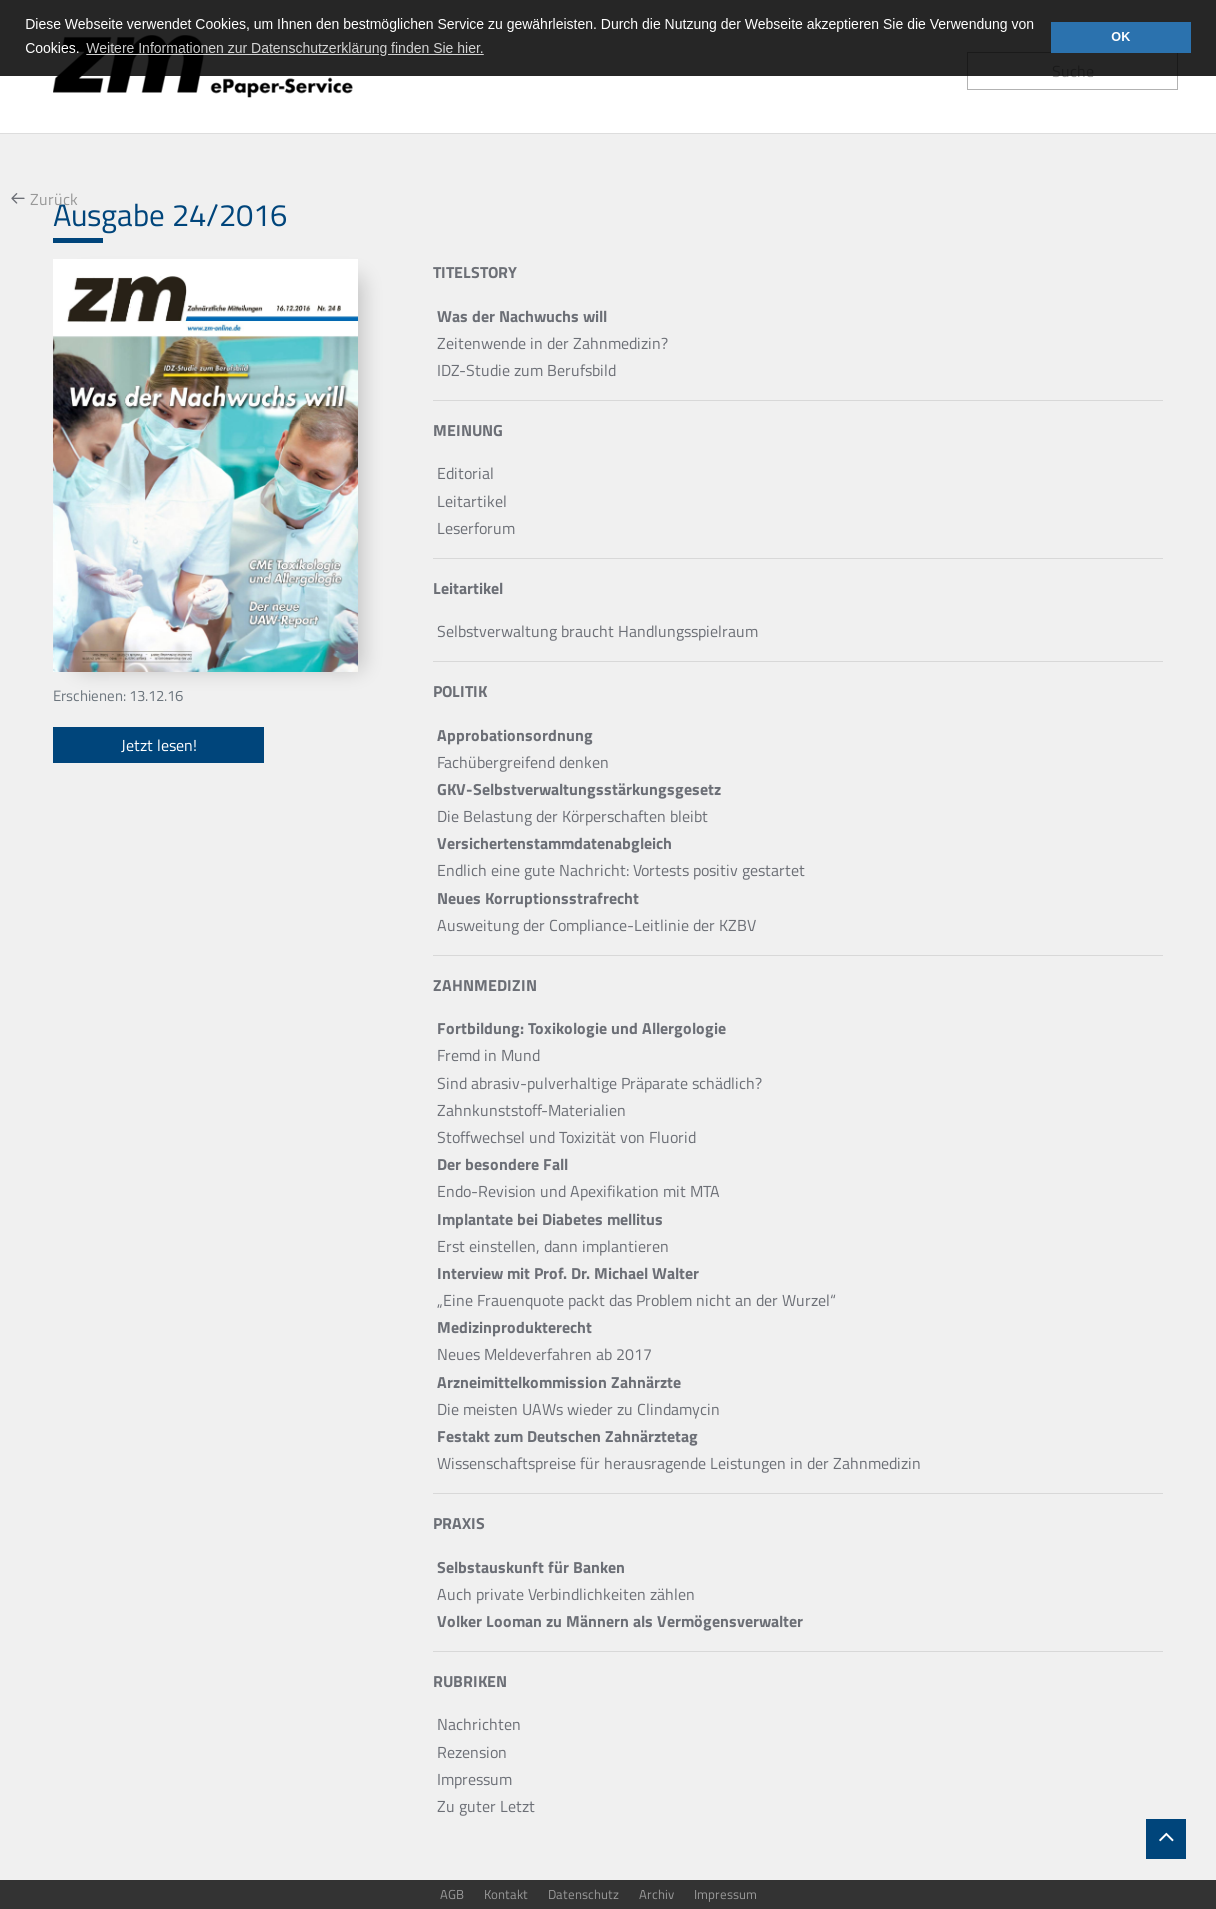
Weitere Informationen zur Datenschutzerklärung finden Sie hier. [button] (284, 48)
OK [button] (1120, 37)
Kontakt (506, 1894)
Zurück (54, 199)
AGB (452, 1894)
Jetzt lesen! (159, 745)
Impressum (725, 1894)
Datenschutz (583, 1894)
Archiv (656, 1894)
